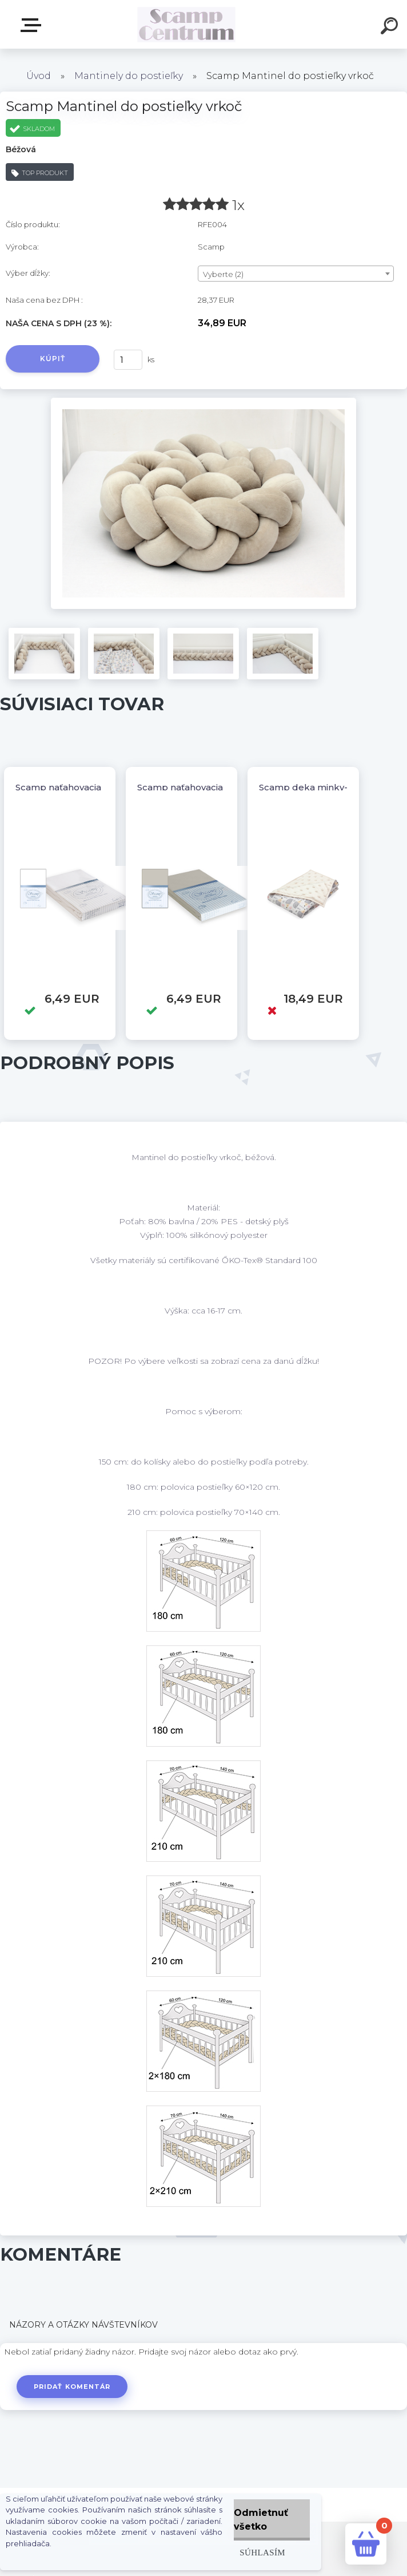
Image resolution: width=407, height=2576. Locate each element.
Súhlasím (262, 2552)
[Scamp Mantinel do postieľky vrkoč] (203, 402)
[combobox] (296, 274)
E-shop (33, 25)
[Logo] (187, 24)
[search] (391, 27)
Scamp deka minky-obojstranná (329, 787)
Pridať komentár (72, 2387)
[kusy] (128, 360)
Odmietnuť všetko (261, 2519)
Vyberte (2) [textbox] (223, 274)
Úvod (38, 75)
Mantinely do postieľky (128, 75)
